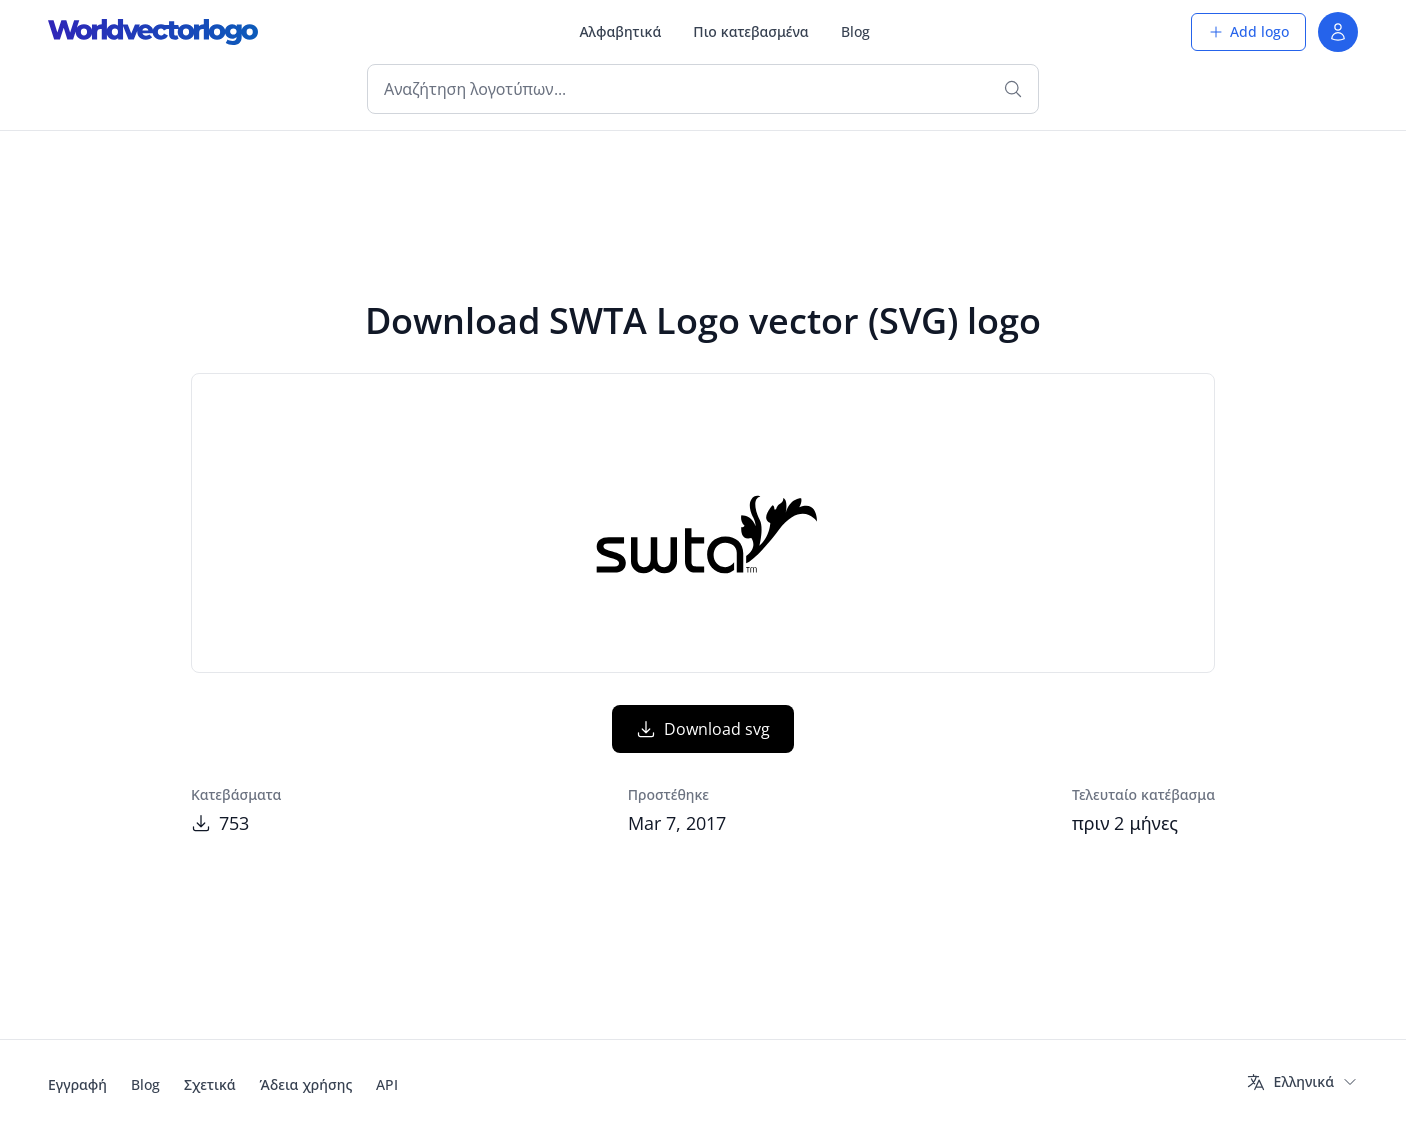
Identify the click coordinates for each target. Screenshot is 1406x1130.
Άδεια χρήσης (306, 1084)
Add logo (1248, 31)
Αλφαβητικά (620, 31)
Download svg (703, 729)
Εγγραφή (77, 1084)
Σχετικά (210, 1084)
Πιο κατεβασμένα (750, 31)
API (387, 1084)
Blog (855, 31)
